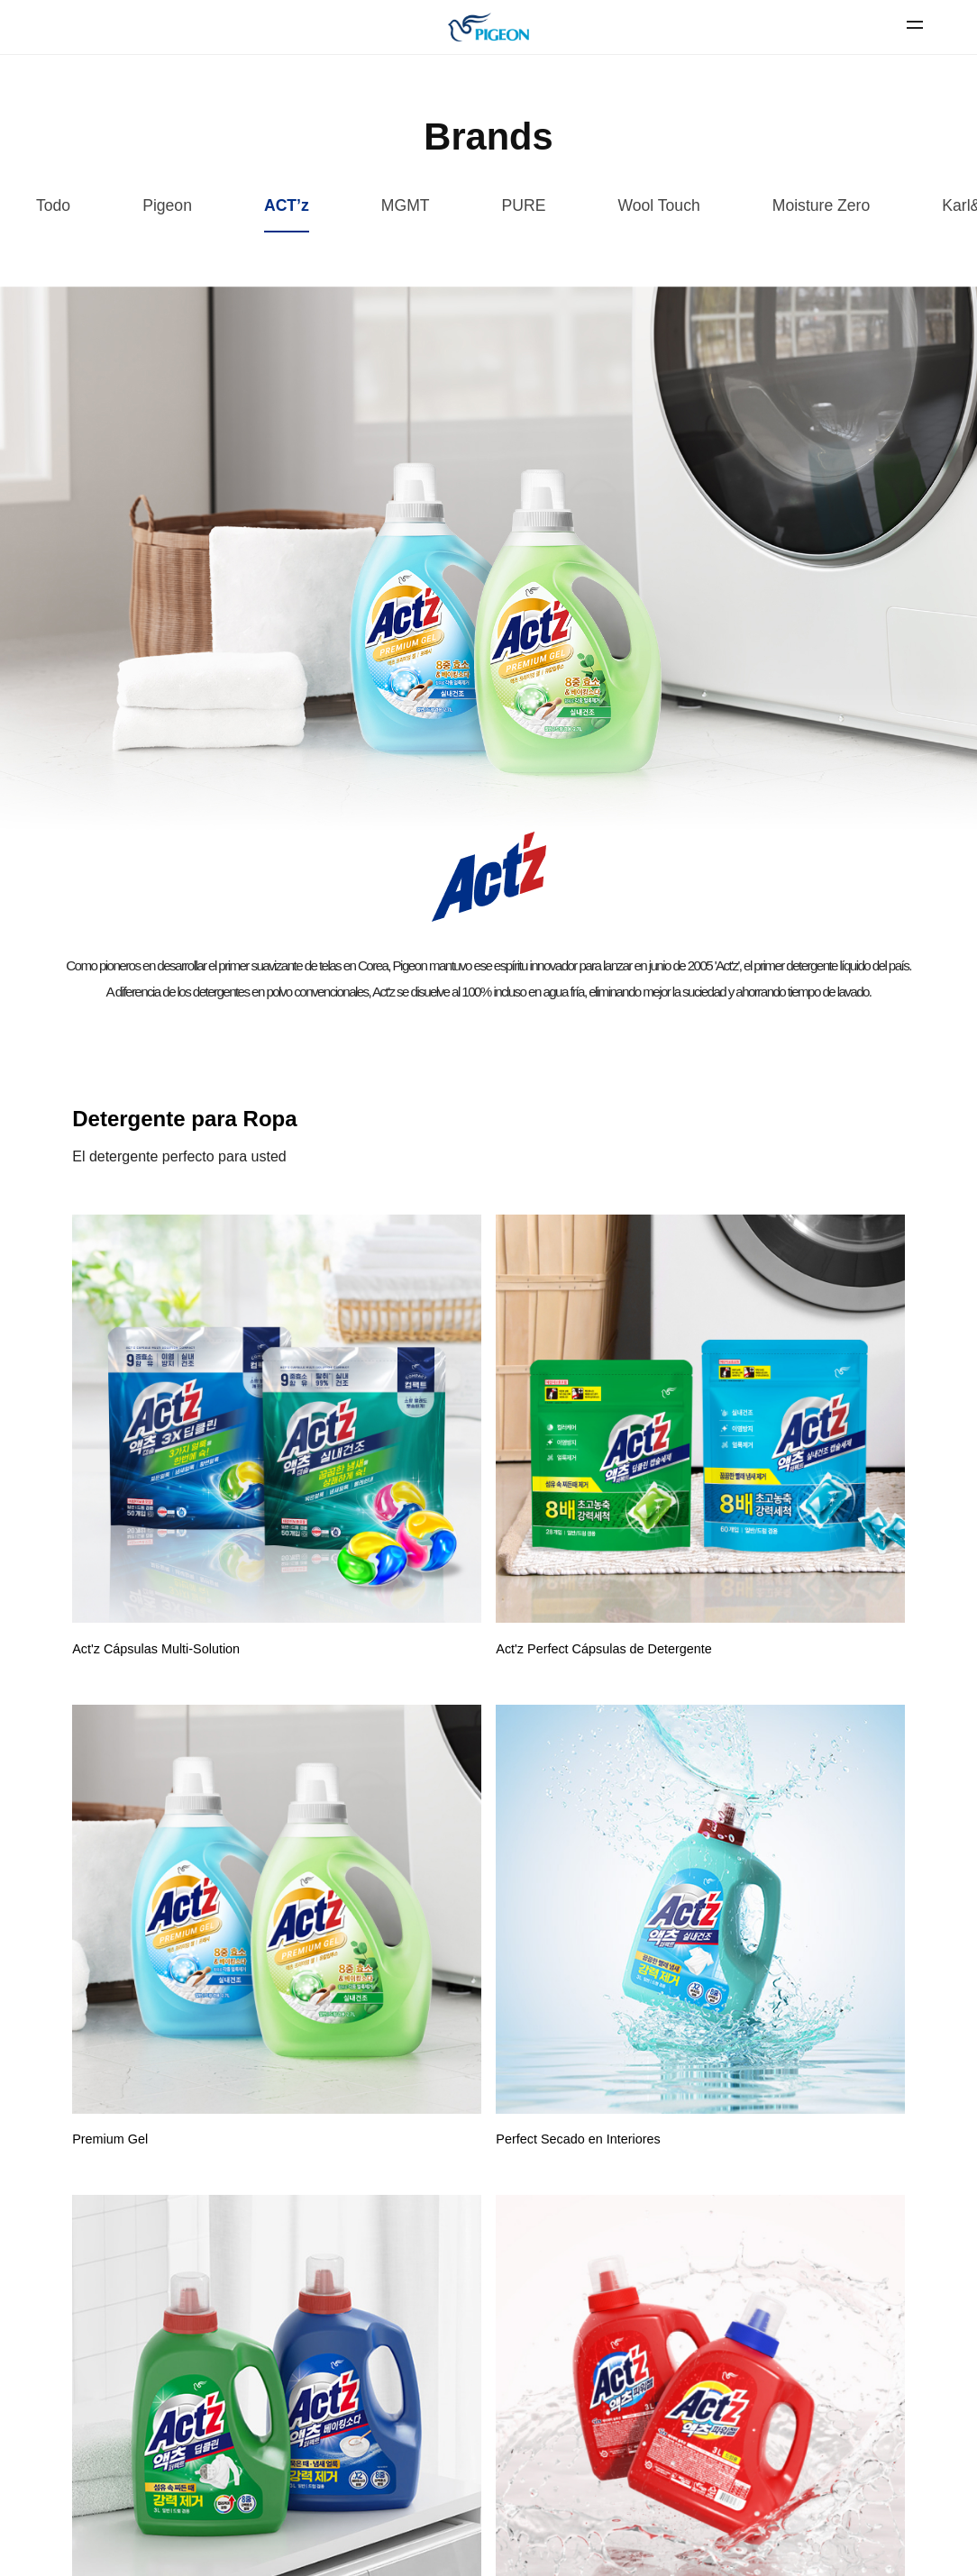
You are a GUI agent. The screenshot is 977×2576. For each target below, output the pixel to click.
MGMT (405, 205)
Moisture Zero (821, 205)
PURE (524, 205)
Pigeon (167, 205)
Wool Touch (658, 205)
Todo (53, 205)
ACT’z (286, 205)
